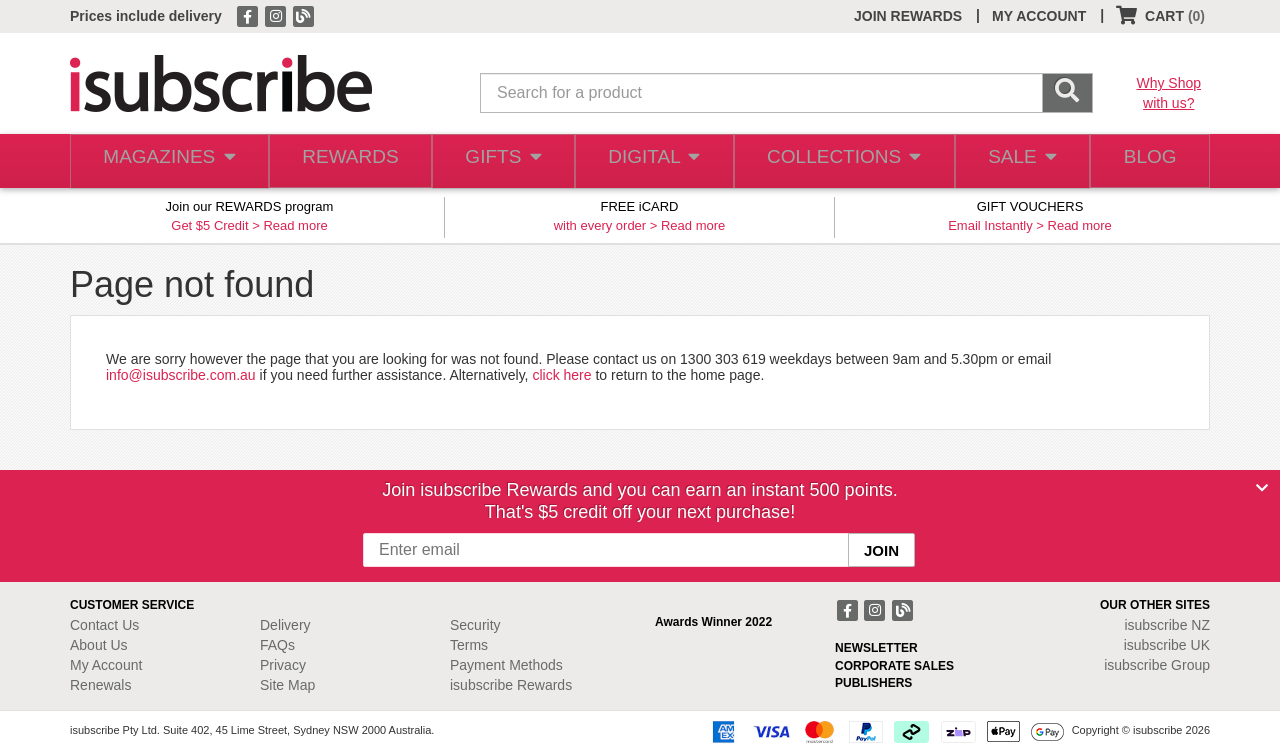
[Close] (1262, 488)
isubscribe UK (1167, 645)
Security (475, 625)
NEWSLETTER (876, 648)
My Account (106, 665)
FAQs (277, 645)
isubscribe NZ (1167, 625)
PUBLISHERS (873, 683)
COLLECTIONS (838, 161)
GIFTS (499, 161)
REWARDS (344, 161)
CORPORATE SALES (894, 666)
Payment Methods (506, 665)
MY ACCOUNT (1039, 16)
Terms (469, 645)
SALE (1014, 161)
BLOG (1147, 161)
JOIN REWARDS (908, 16)
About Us (99, 645)
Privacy (283, 665)
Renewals (100, 685)
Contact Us (104, 625)
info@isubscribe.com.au (181, 375)
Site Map (287, 685)
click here (561, 375)
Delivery (285, 625)
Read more (295, 225)
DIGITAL (652, 161)
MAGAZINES (167, 161)
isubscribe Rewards (511, 685)
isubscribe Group (1157, 665)
